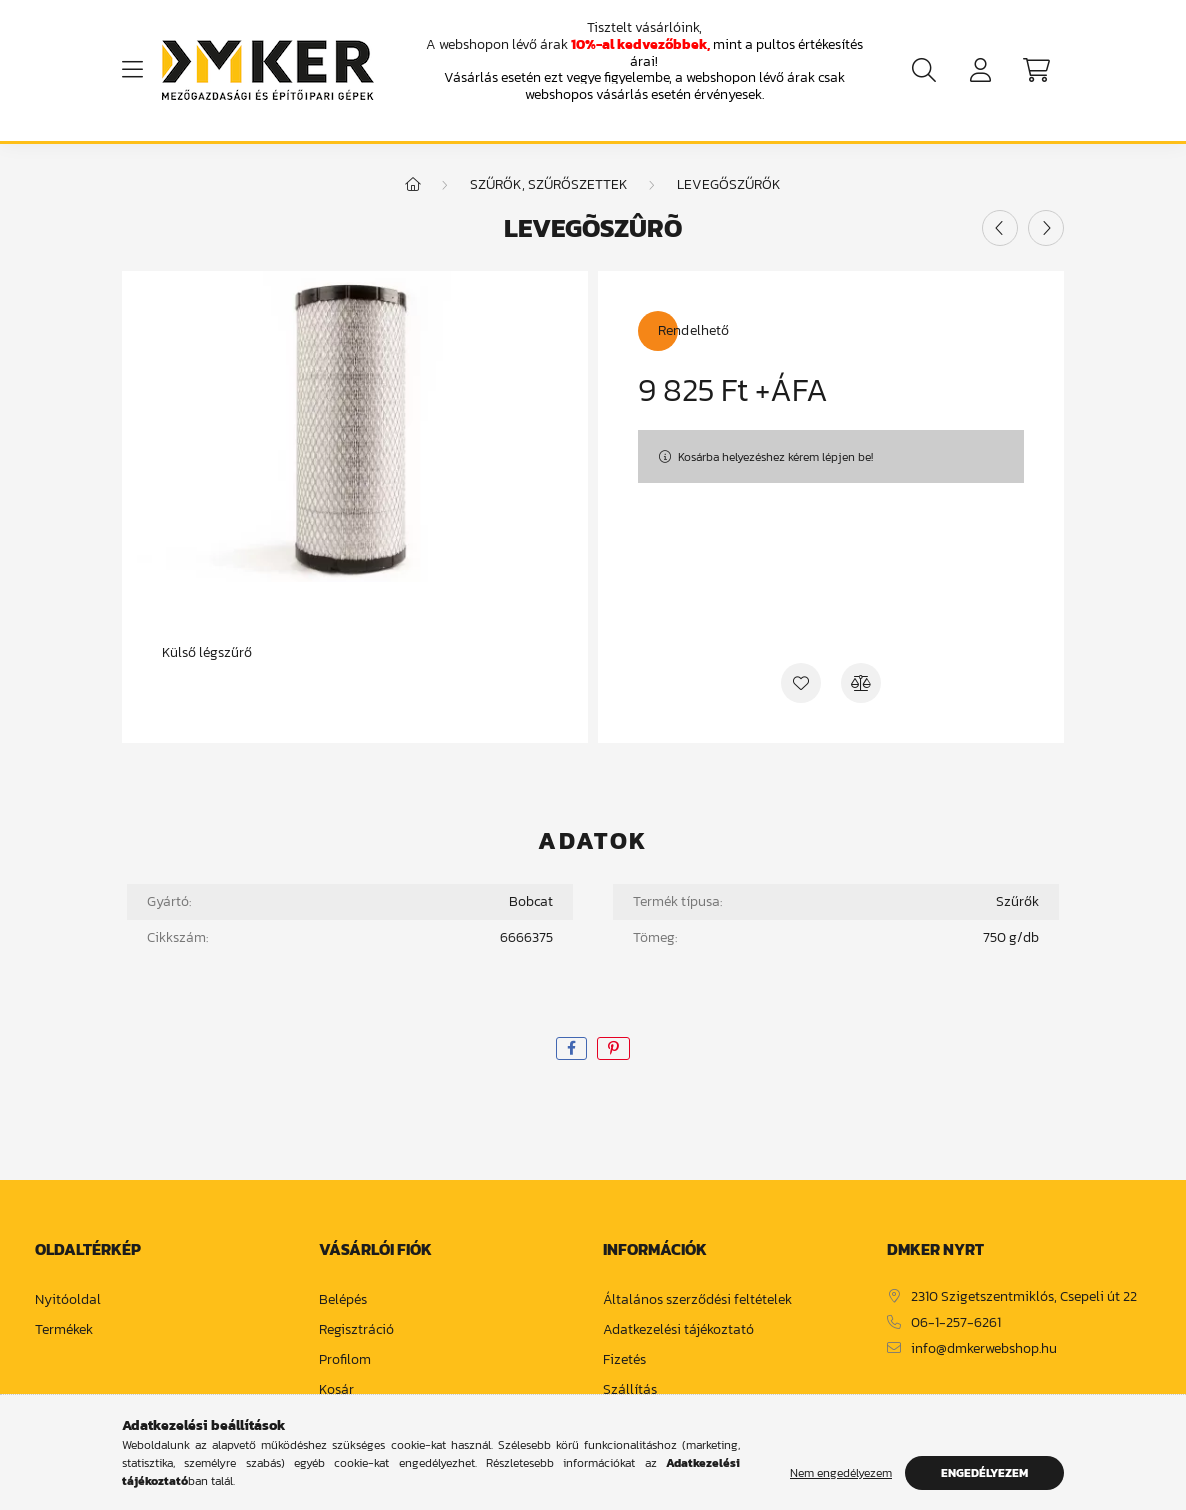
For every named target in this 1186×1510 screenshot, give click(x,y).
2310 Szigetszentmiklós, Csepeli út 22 (1024, 1297)
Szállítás (630, 1390)
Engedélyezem (984, 1473)
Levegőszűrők (729, 184)
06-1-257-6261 (956, 1323)
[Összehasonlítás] (861, 683)
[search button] (924, 70)
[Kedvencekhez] (801, 683)
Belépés (343, 1300)
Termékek (64, 1330)
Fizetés (624, 1360)
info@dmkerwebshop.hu (984, 1349)
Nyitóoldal (68, 1300)
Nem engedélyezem (841, 1473)
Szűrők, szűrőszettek (549, 184)
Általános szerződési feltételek (697, 1300)
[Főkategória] (413, 184)
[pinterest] (613, 1048)
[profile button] (980, 70)
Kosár (336, 1390)
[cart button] (1036, 70)
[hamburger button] (132, 70)
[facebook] (571, 1048)
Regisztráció (356, 1330)
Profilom (345, 1360)
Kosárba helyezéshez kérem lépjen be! (775, 457)
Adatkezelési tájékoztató (678, 1330)
